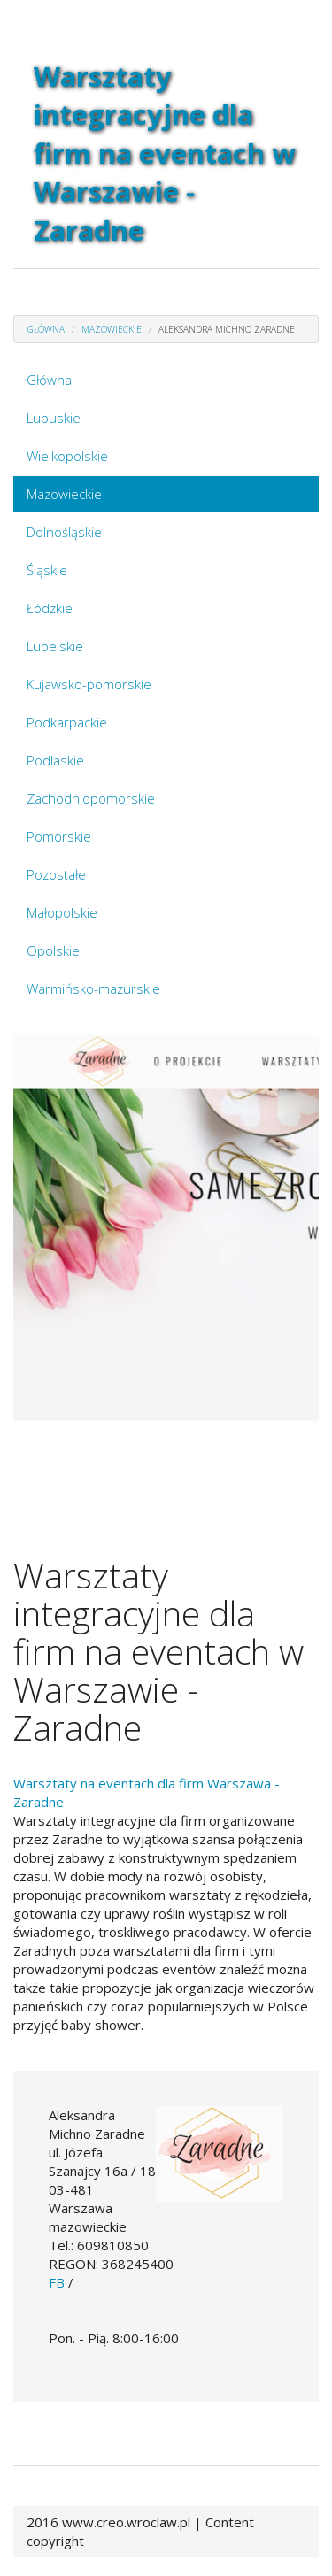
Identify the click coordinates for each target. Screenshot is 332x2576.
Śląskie (47, 570)
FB (57, 2282)
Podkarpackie (67, 722)
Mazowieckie (64, 494)
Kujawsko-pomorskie (89, 684)
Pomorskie (59, 836)
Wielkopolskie (67, 456)
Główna (49, 379)
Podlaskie (55, 760)
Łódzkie (50, 608)
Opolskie (53, 950)
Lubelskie (55, 646)
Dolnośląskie (64, 532)
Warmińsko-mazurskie (93, 988)
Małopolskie (62, 912)
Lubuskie (54, 418)
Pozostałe (56, 874)
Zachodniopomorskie (91, 798)
